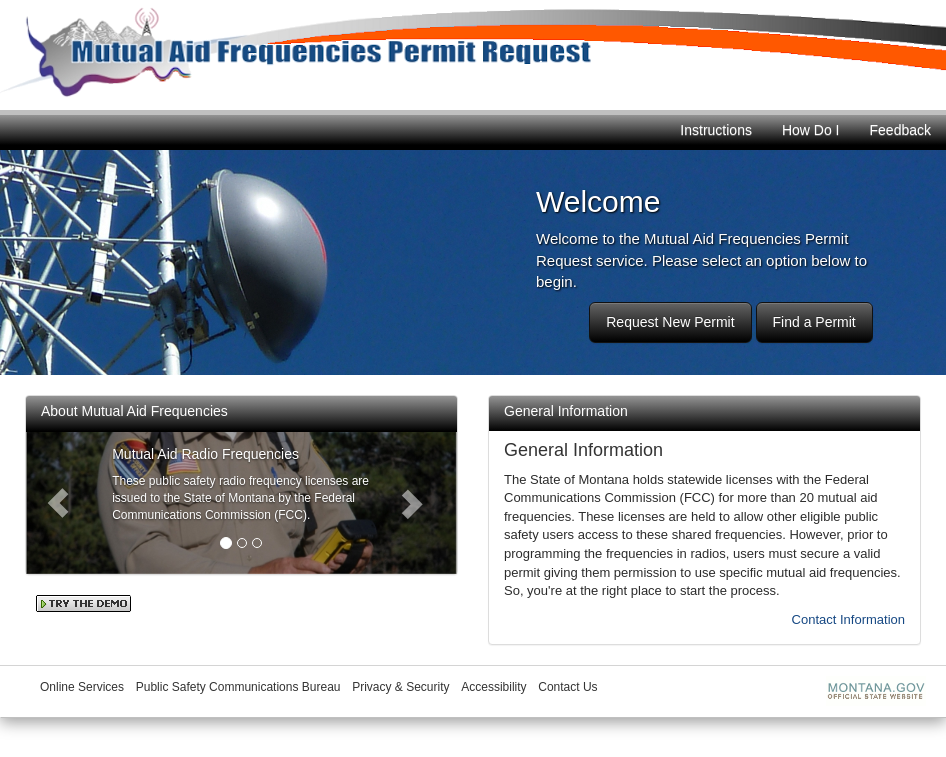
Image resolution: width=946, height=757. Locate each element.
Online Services (82, 687)
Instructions (716, 130)
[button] (58, 502)
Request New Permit (670, 322)
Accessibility (493, 687)
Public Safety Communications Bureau (238, 687)
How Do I (811, 130)
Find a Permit (814, 322)
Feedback (900, 130)
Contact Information (848, 619)
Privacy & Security (400, 687)
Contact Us (567, 687)
